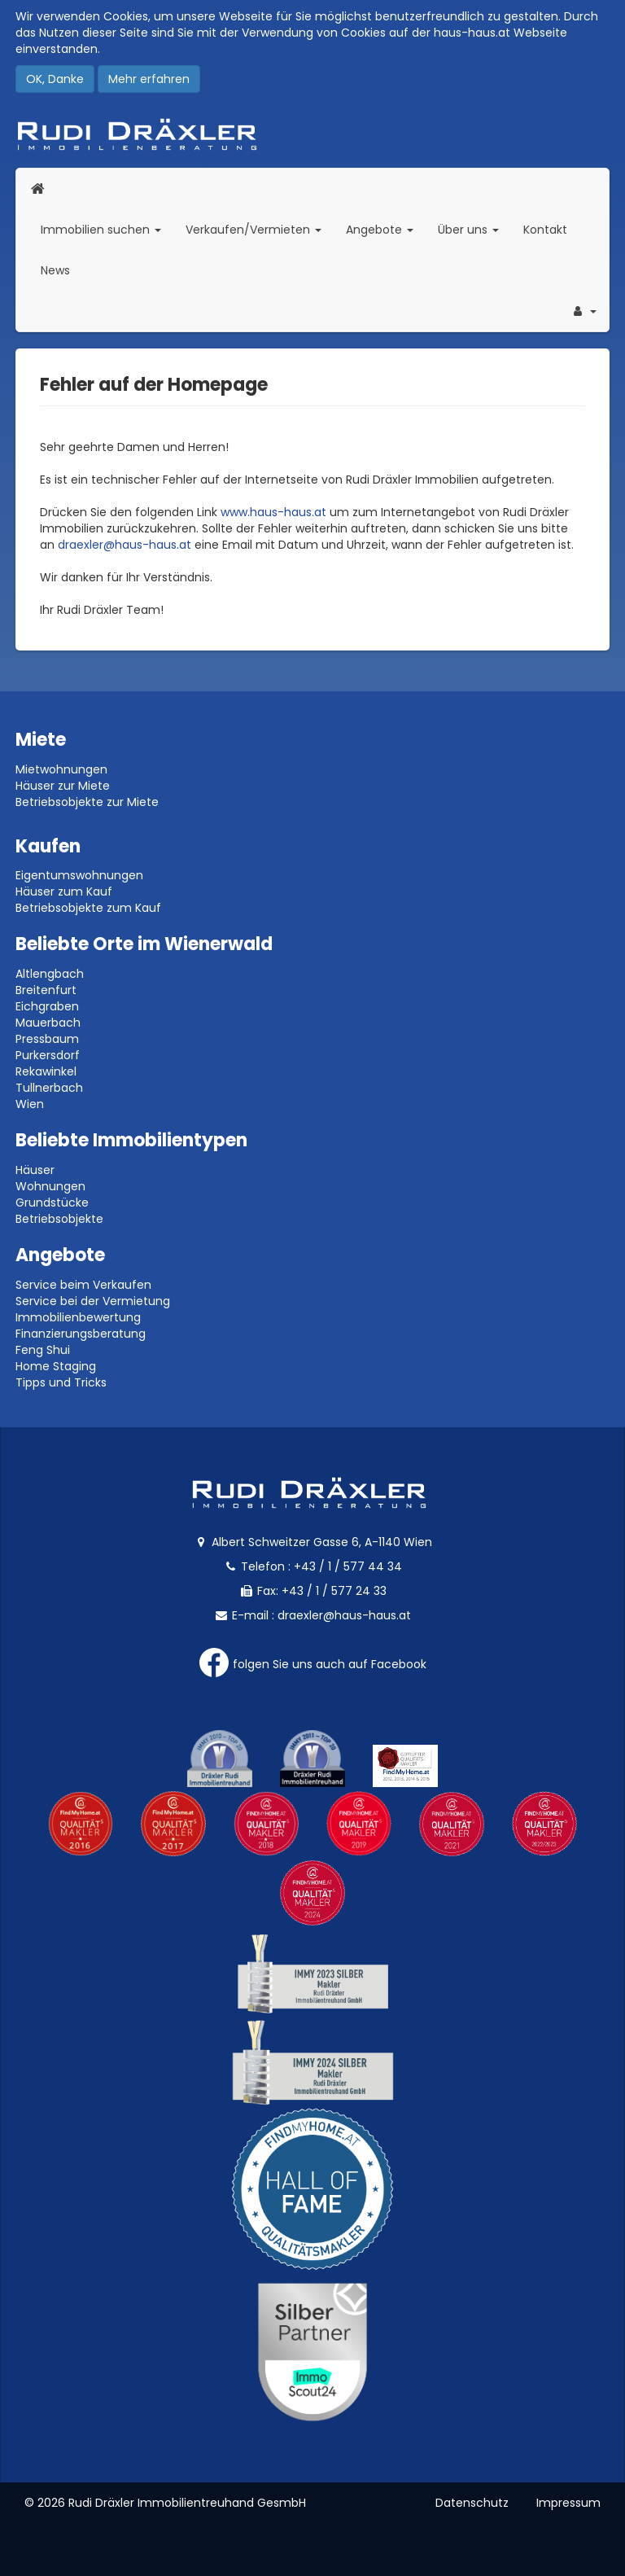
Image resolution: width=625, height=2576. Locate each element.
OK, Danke (55, 79)
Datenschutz (472, 2503)
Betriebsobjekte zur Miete (87, 802)
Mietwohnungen (61, 769)
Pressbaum (47, 1039)
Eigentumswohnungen (79, 875)
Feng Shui (42, 1350)
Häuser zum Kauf (63, 891)
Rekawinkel (45, 1071)
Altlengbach (49, 974)
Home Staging (55, 1366)
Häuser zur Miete (62, 786)
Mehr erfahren (149, 79)
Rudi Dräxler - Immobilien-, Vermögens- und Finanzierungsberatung (312, 134)
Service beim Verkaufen (83, 1285)
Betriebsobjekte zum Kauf (88, 908)
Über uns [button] (474, 229)
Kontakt (545, 229)
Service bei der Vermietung (92, 1301)
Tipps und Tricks (61, 1382)
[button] (583, 311)
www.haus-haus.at (273, 512)
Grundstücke (52, 1202)
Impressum (568, 2503)
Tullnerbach (49, 1088)
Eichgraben (47, 1006)
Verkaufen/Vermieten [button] (260, 229)
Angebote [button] (379, 229)
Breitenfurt (45, 990)
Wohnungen (50, 1186)
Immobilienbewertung (78, 1317)
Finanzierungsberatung (80, 1333)
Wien (29, 1104)
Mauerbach (48, 1022)
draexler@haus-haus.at (124, 545)
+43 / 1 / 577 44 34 (348, 1566)
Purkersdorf (47, 1055)
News (55, 270)
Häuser (35, 1170)
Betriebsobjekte (59, 1219)
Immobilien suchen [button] (107, 229)
